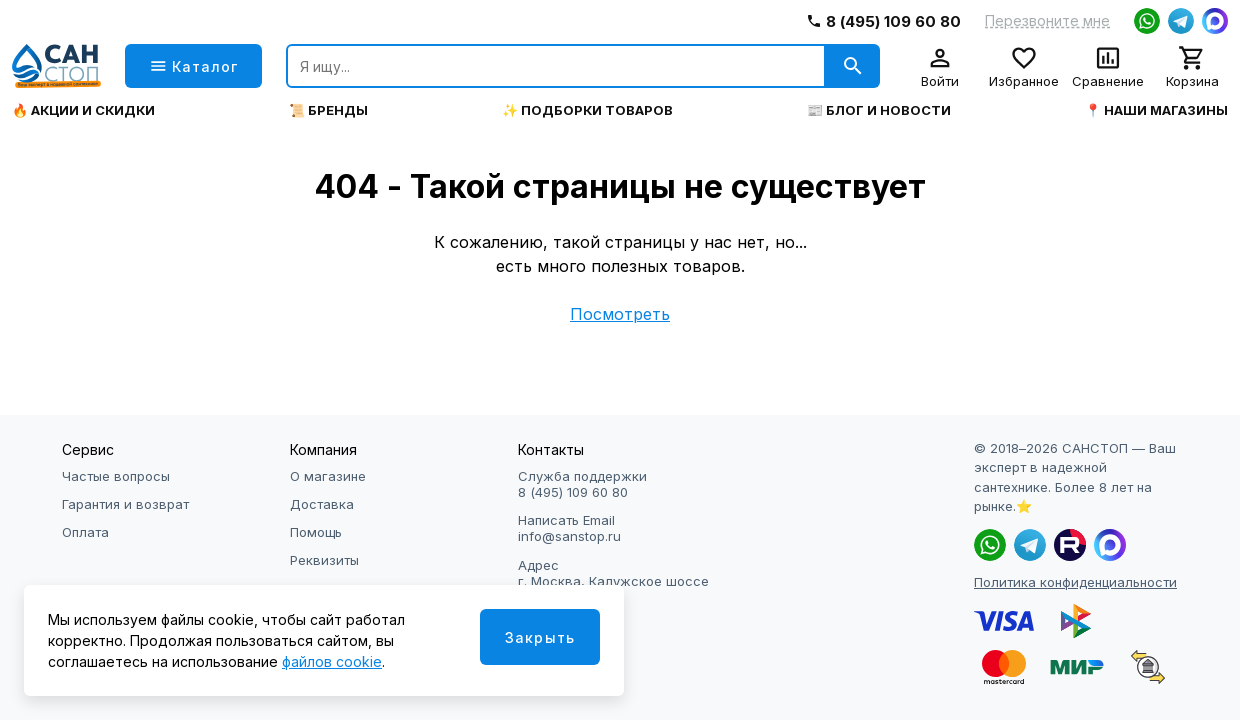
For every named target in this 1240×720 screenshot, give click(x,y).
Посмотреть (620, 314)
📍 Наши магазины (1156, 110)
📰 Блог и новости (879, 110)
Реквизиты (324, 560)
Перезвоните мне (1047, 21)
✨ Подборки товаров (587, 110)
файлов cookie (332, 661)
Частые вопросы (116, 476)
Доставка (322, 504)
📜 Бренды (328, 110)
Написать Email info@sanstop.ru (569, 528)
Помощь (316, 532)
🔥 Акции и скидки (83, 110)
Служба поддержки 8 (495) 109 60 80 (582, 484)
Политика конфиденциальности (1075, 582)
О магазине (328, 476)
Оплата (85, 532)
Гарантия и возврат (125, 504)
